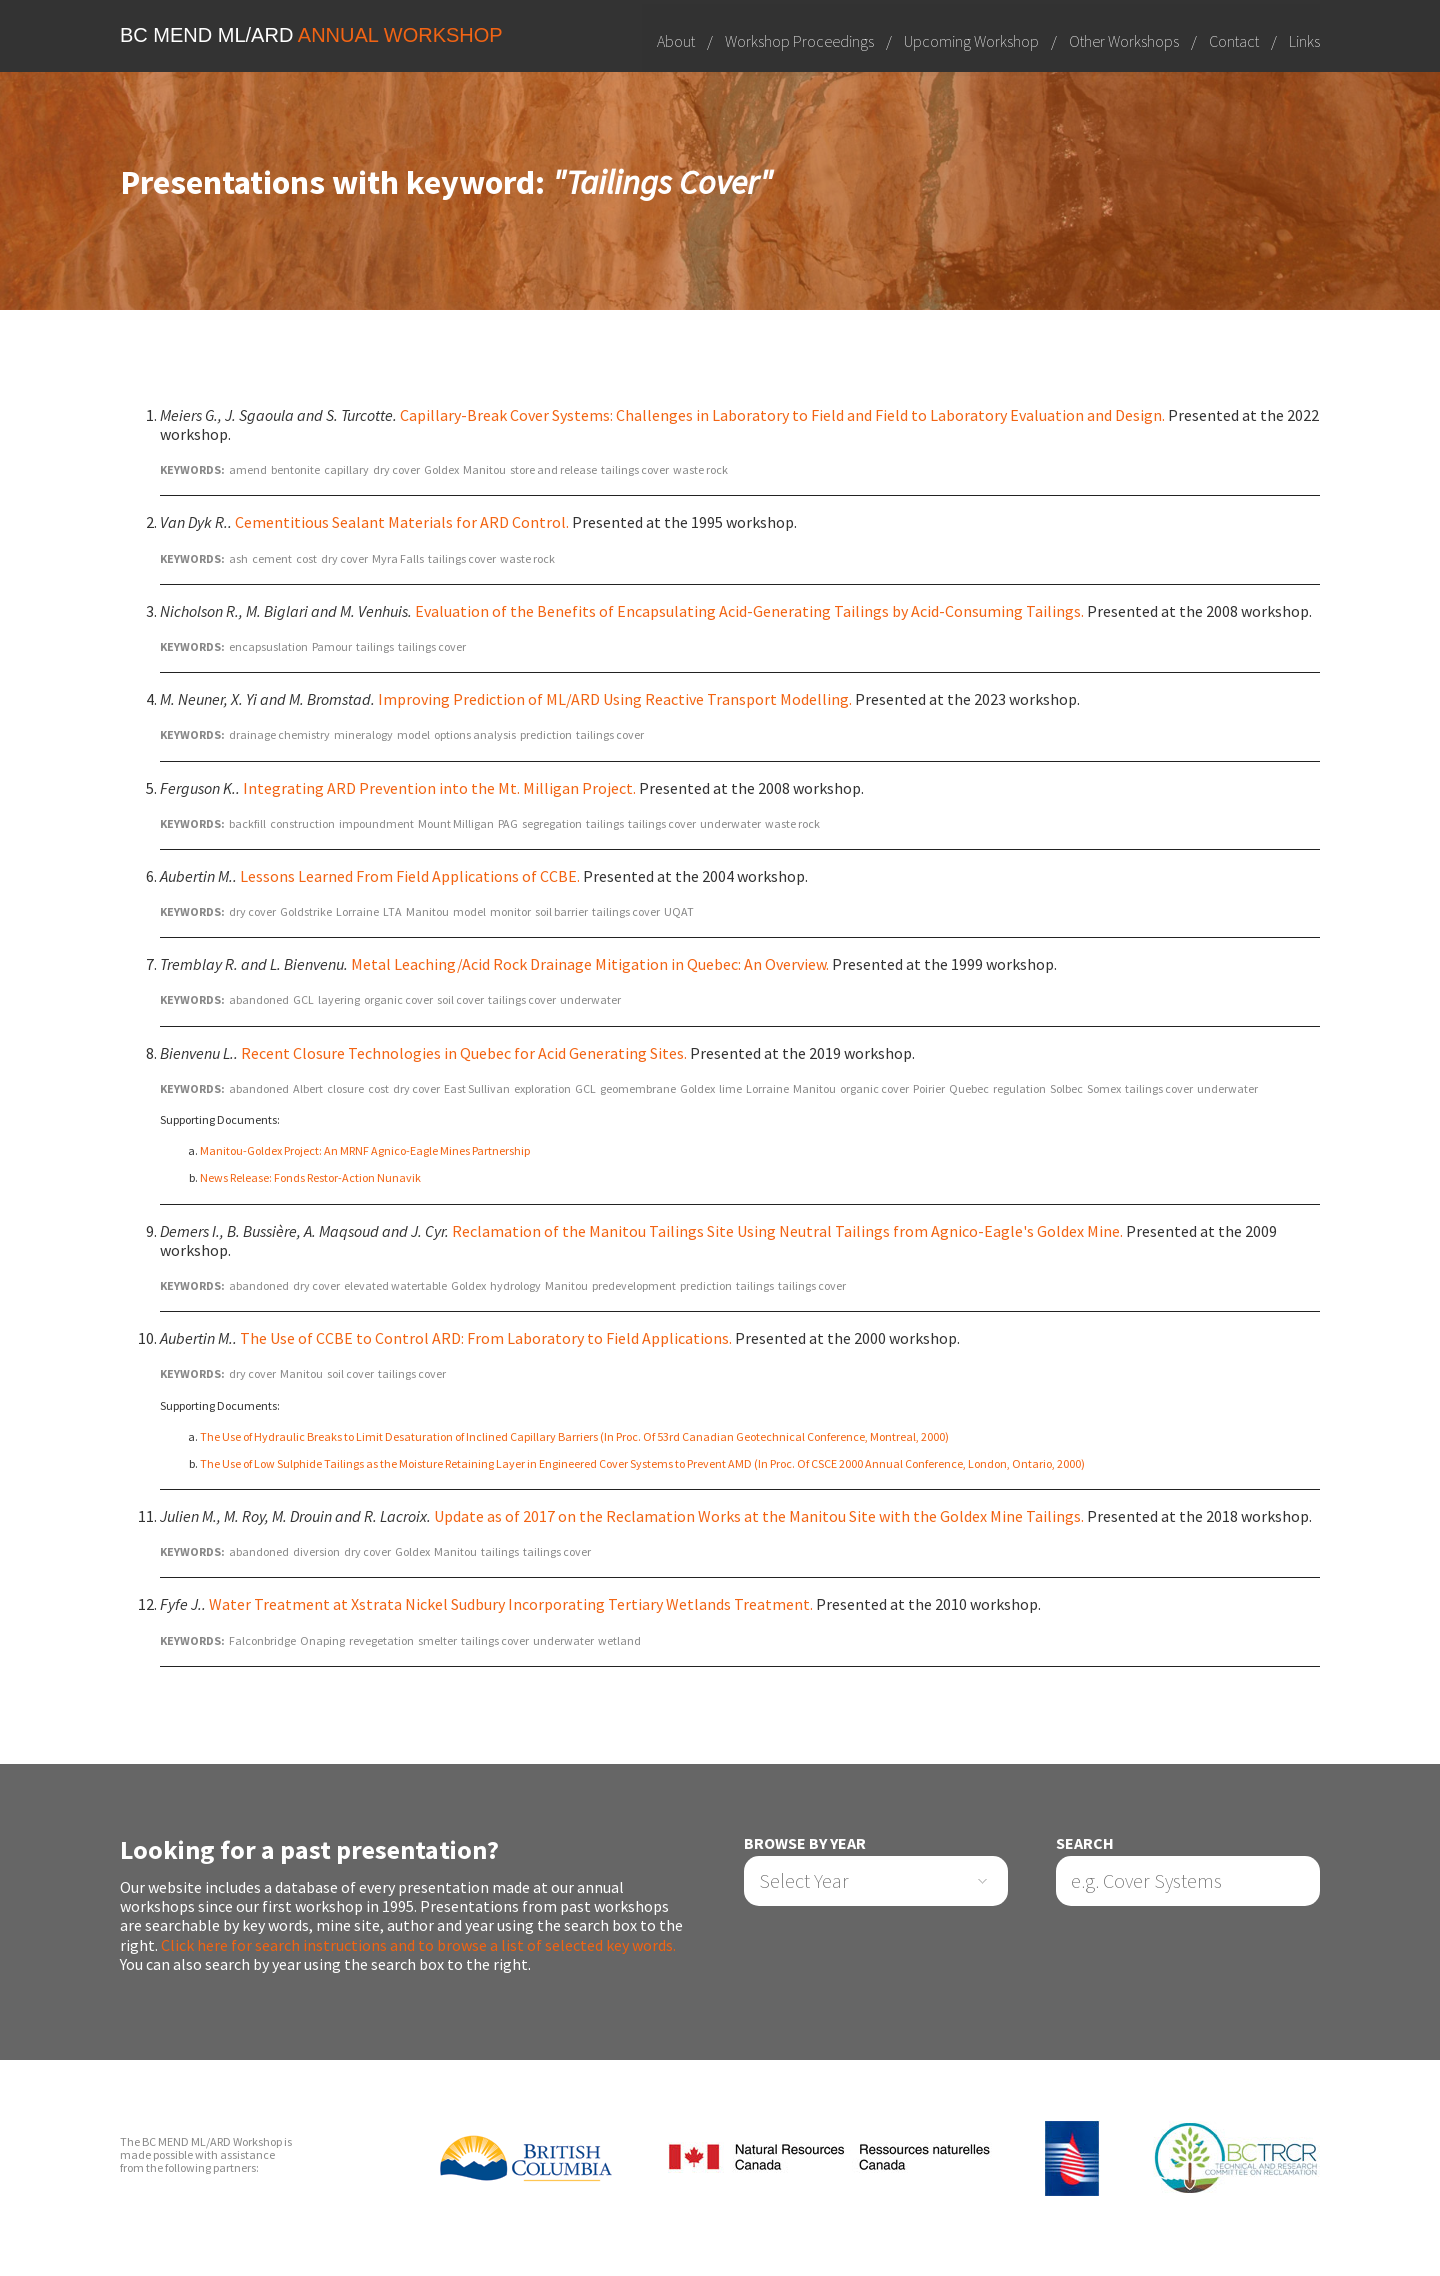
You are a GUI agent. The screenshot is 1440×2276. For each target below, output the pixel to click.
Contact (1234, 40)
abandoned (259, 1000)
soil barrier (561, 911)
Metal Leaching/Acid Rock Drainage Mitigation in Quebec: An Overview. (590, 964)
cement (272, 558)
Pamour (332, 646)
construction (302, 823)
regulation (1019, 1088)
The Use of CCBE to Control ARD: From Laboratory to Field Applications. (486, 1338)
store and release (553, 469)
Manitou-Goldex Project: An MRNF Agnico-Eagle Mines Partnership (365, 1150)
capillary (346, 469)
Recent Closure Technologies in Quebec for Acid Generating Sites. (464, 1053)
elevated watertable (395, 1285)
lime (730, 1088)
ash (238, 558)
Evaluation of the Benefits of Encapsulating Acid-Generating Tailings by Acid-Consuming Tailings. (749, 611)
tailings (375, 646)
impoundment (376, 823)
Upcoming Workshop (971, 40)
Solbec (1066, 1088)
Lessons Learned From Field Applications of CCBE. (410, 876)
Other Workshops (1124, 40)
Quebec (969, 1088)
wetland (619, 1640)
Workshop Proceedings (799, 40)
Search (1085, 1843)
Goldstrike (306, 911)
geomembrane (638, 1088)
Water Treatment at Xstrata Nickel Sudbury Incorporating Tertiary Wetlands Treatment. (511, 1605)
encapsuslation (268, 646)
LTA (392, 911)
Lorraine (357, 911)
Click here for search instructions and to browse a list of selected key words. (418, 1945)
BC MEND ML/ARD (311, 35)
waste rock (700, 469)
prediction (546, 734)
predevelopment (634, 1285)
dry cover (396, 469)
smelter (437, 1640)
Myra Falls (398, 558)
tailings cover (635, 469)
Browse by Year (805, 1843)
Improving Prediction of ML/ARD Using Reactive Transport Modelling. (615, 699)
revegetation (381, 1640)
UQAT (679, 911)
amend (248, 469)
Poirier (929, 1088)
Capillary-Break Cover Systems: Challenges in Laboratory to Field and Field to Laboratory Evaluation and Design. (782, 415)
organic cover (398, 1000)
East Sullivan (477, 1088)
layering (339, 1000)
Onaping (322, 1640)
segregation (552, 823)
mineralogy (363, 734)
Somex (1104, 1088)
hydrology (515, 1285)
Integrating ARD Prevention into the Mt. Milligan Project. (439, 788)
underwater (730, 823)
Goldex (441, 469)
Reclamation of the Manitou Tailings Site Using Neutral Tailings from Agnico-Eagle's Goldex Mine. (787, 1231)
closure (345, 1088)
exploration (542, 1088)
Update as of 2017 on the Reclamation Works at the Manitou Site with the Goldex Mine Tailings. (759, 1516)
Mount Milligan (456, 823)
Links (1304, 40)
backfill (247, 823)
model (413, 734)
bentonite (295, 469)
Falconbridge (262, 1640)
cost (306, 558)
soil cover (460, 1000)
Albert (308, 1088)
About (676, 40)
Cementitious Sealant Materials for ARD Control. (402, 523)
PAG (508, 823)
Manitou (484, 469)
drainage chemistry (279, 734)
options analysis (475, 734)
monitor (510, 911)
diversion (316, 1551)
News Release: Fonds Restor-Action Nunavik (310, 1178)
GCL (303, 1000)
